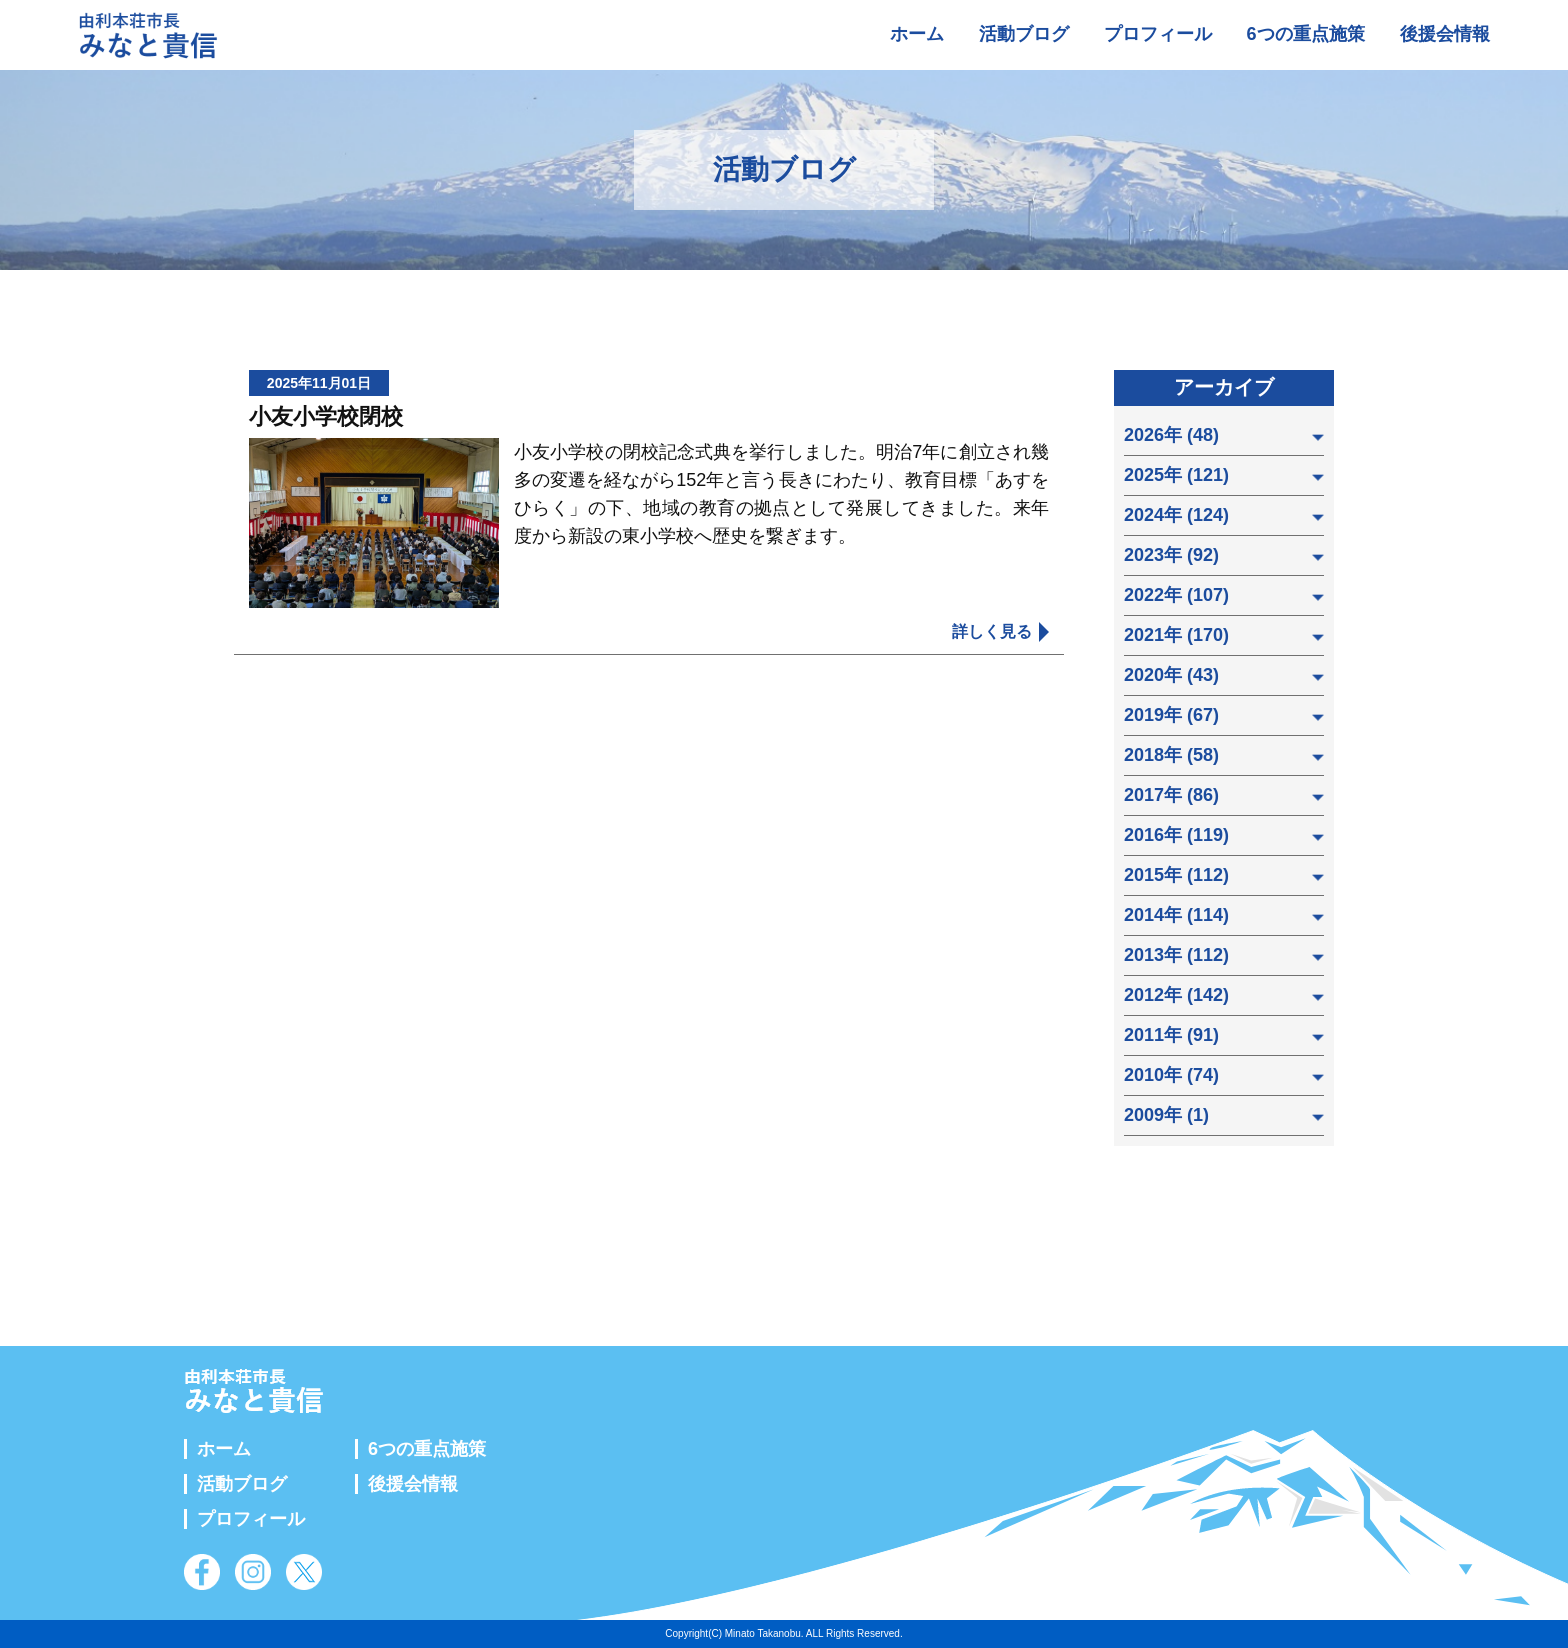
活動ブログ (1024, 34)
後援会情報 (1445, 34)
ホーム (917, 34)
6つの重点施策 (1306, 34)
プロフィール (1158, 34)
